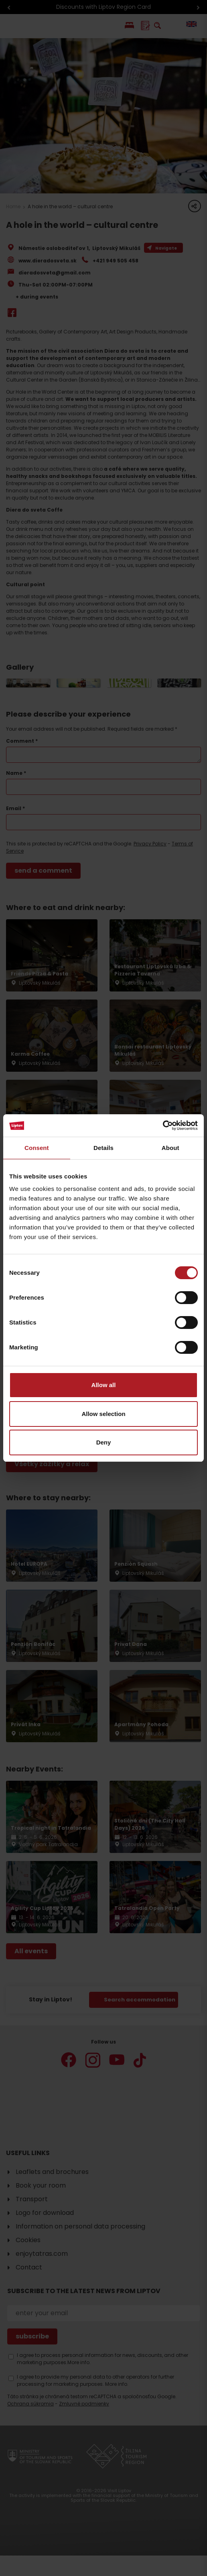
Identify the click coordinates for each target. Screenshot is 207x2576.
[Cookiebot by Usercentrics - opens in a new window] (163, 1125)
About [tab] (170, 1147)
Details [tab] (103, 1147)
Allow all (103, 1384)
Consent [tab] (36, 1147)
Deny (103, 1442)
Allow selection (103, 1413)
